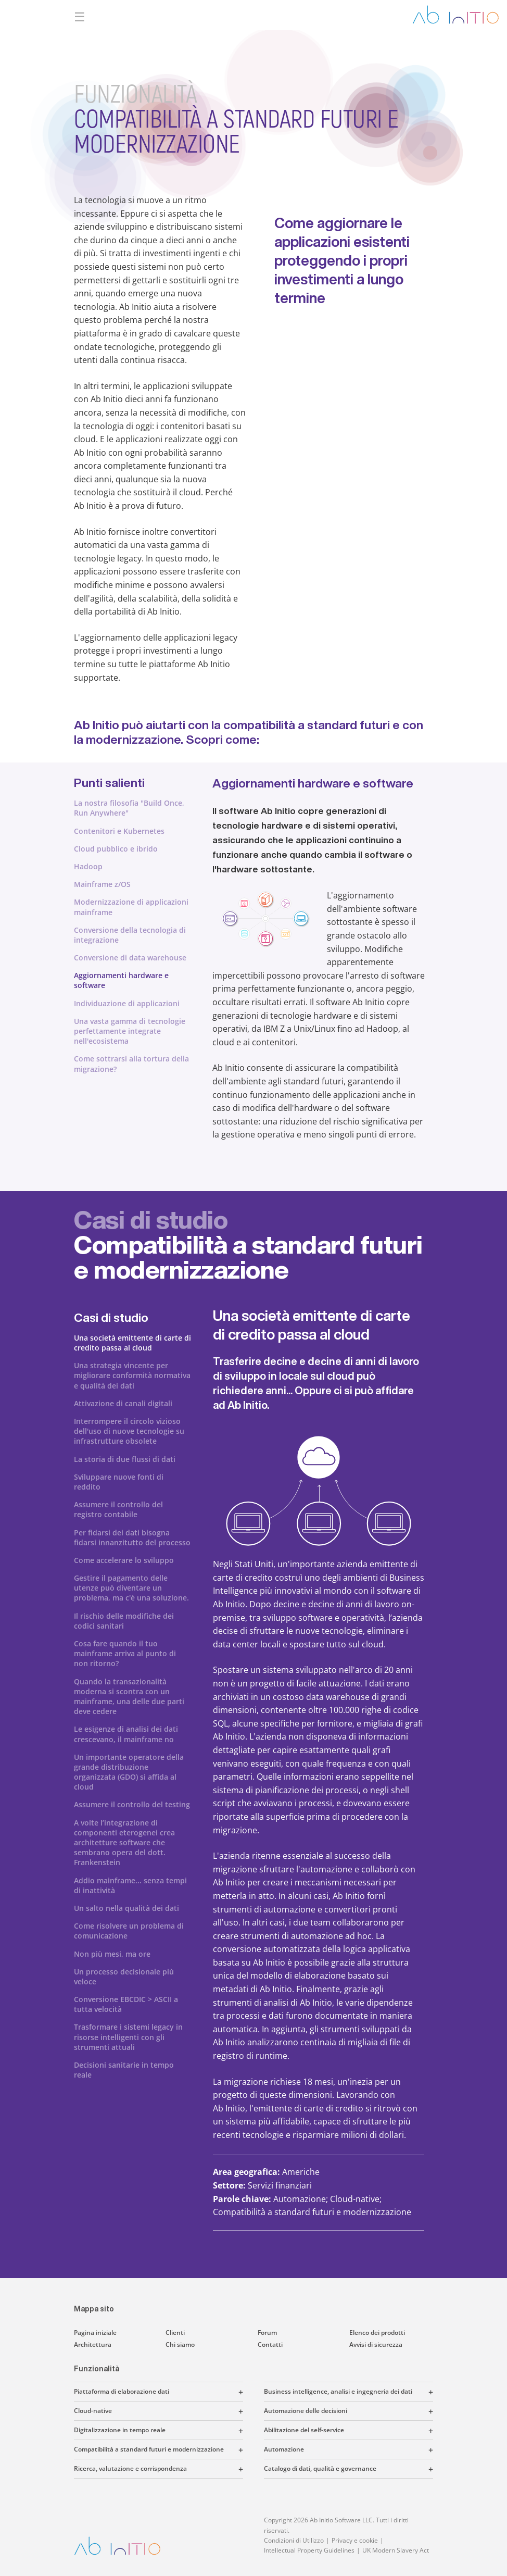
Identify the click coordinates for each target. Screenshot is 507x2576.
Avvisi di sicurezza (375, 2344)
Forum (267, 2332)
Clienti (175, 2332)
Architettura (92, 2344)
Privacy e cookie (355, 2540)
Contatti (270, 2344)
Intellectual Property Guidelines (309, 2550)
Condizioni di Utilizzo (294, 2540)
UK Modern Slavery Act (395, 2550)
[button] (206, 2391)
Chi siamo (180, 2344)
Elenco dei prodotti (377, 2332)
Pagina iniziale (95, 2332)
